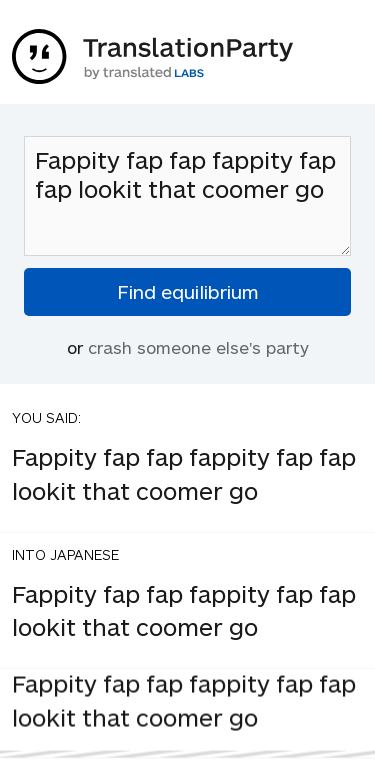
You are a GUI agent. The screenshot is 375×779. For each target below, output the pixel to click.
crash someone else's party (198, 347)
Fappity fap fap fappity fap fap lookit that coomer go (187, 196)
